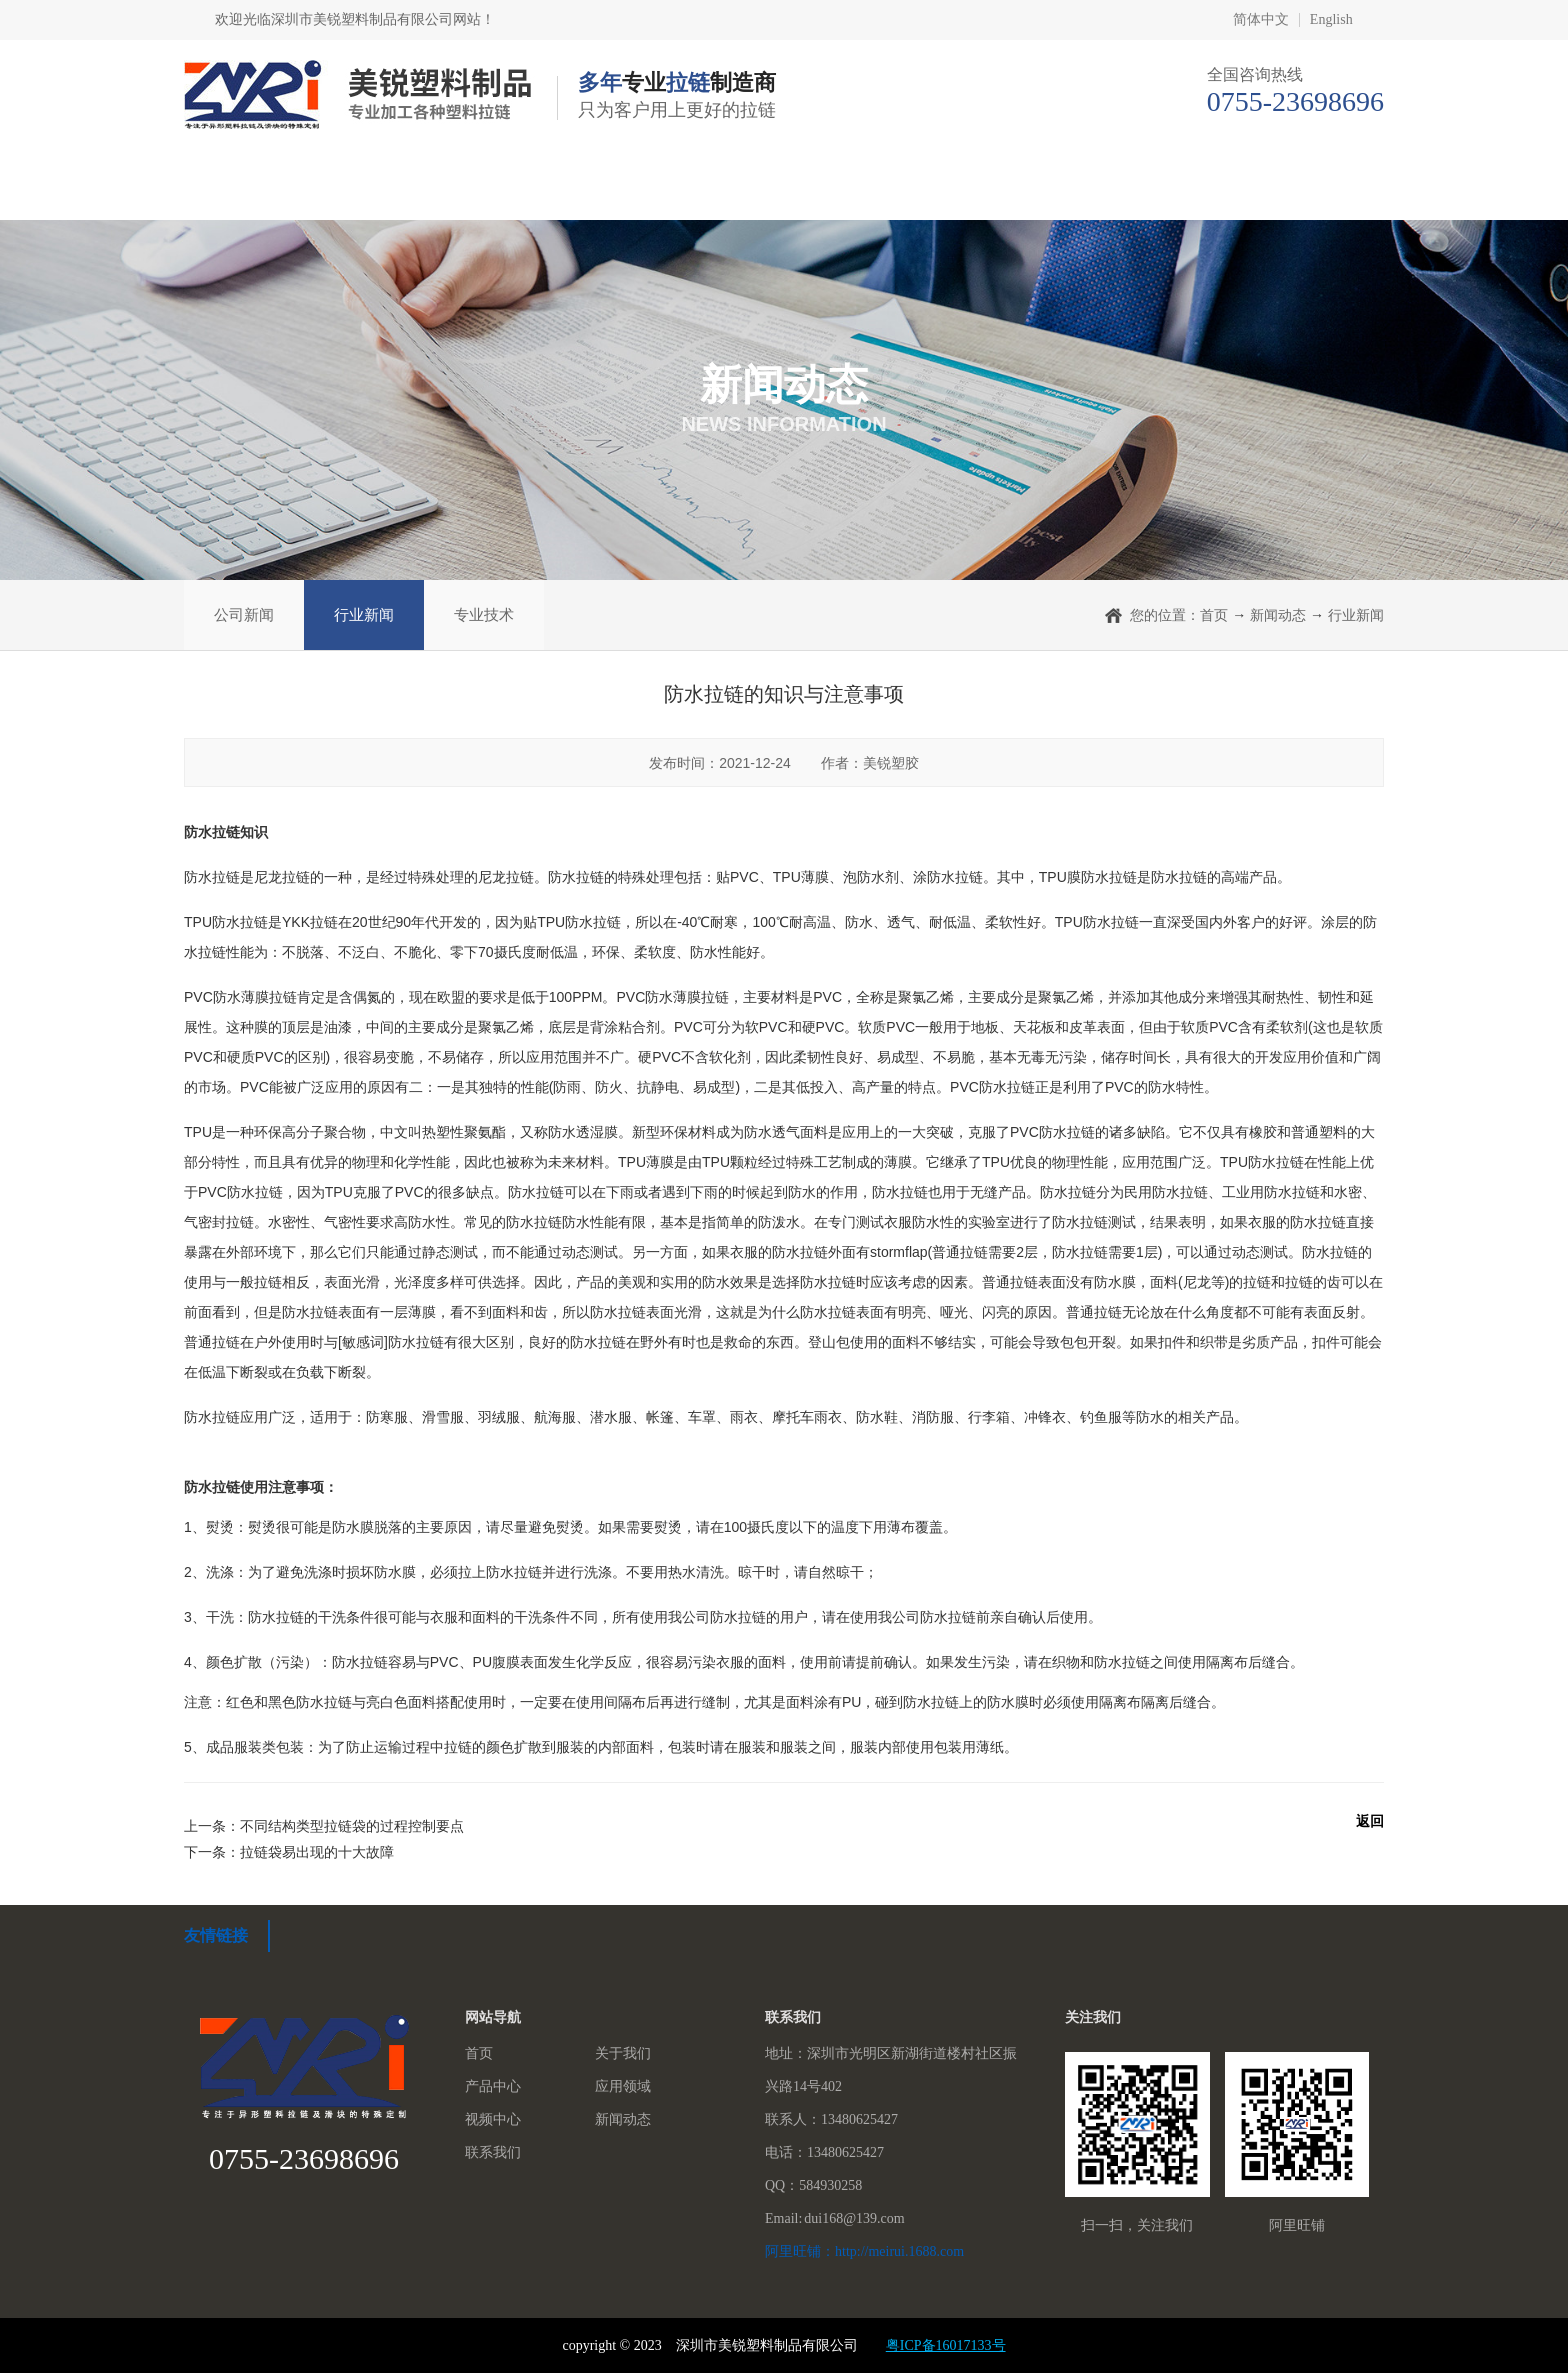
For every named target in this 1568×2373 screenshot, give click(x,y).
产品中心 (613, 189)
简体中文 (1261, 20)
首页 (262, 189)
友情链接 (216, 1935)
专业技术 (484, 614)
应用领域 (784, 189)
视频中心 (955, 189)
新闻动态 (1127, 189)
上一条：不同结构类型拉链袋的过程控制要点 (324, 1826)
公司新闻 (244, 614)
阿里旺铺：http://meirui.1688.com (864, 2251)
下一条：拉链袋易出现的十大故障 (289, 1852)
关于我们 (441, 189)
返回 (1370, 1821)
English (1331, 20)
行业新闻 (364, 614)
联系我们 (1298, 189)
